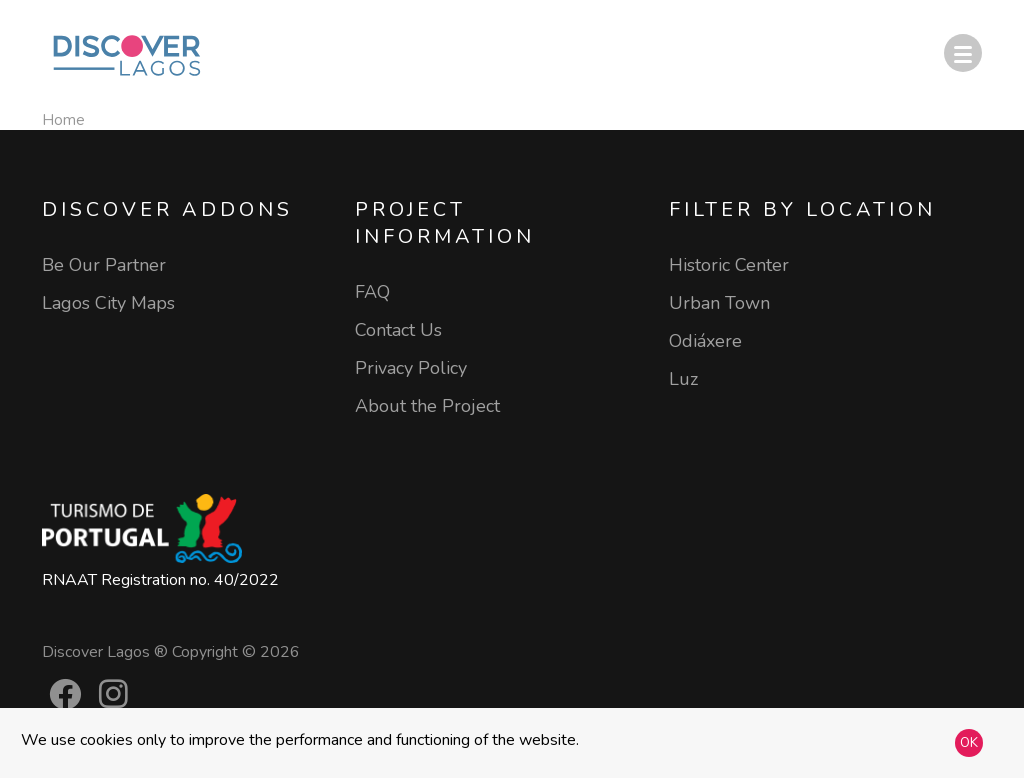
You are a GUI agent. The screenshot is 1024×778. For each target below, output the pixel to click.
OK (969, 743)
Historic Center (729, 265)
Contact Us (398, 330)
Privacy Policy (411, 368)
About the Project (427, 406)
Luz (683, 379)
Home (63, 120)
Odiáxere (705, 341)
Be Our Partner (104, 265)
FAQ (372, 292)
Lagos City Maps (108, 303)
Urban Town (719, 303)
